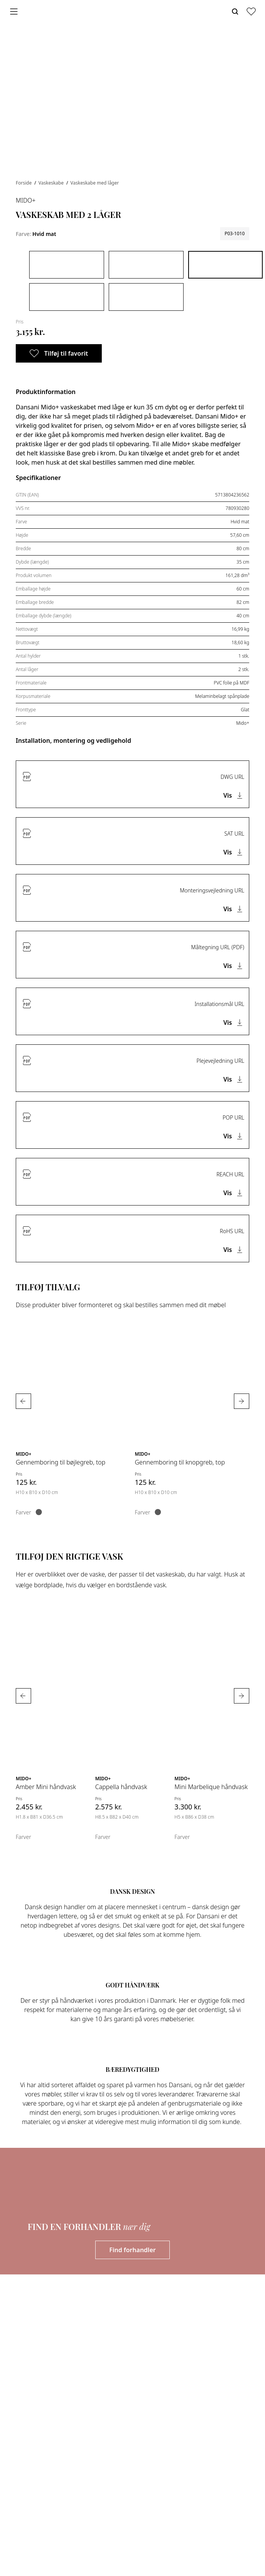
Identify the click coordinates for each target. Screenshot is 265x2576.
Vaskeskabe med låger (94, 183)
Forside (24, 183)
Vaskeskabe (51, 183)
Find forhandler (132, 2250)
